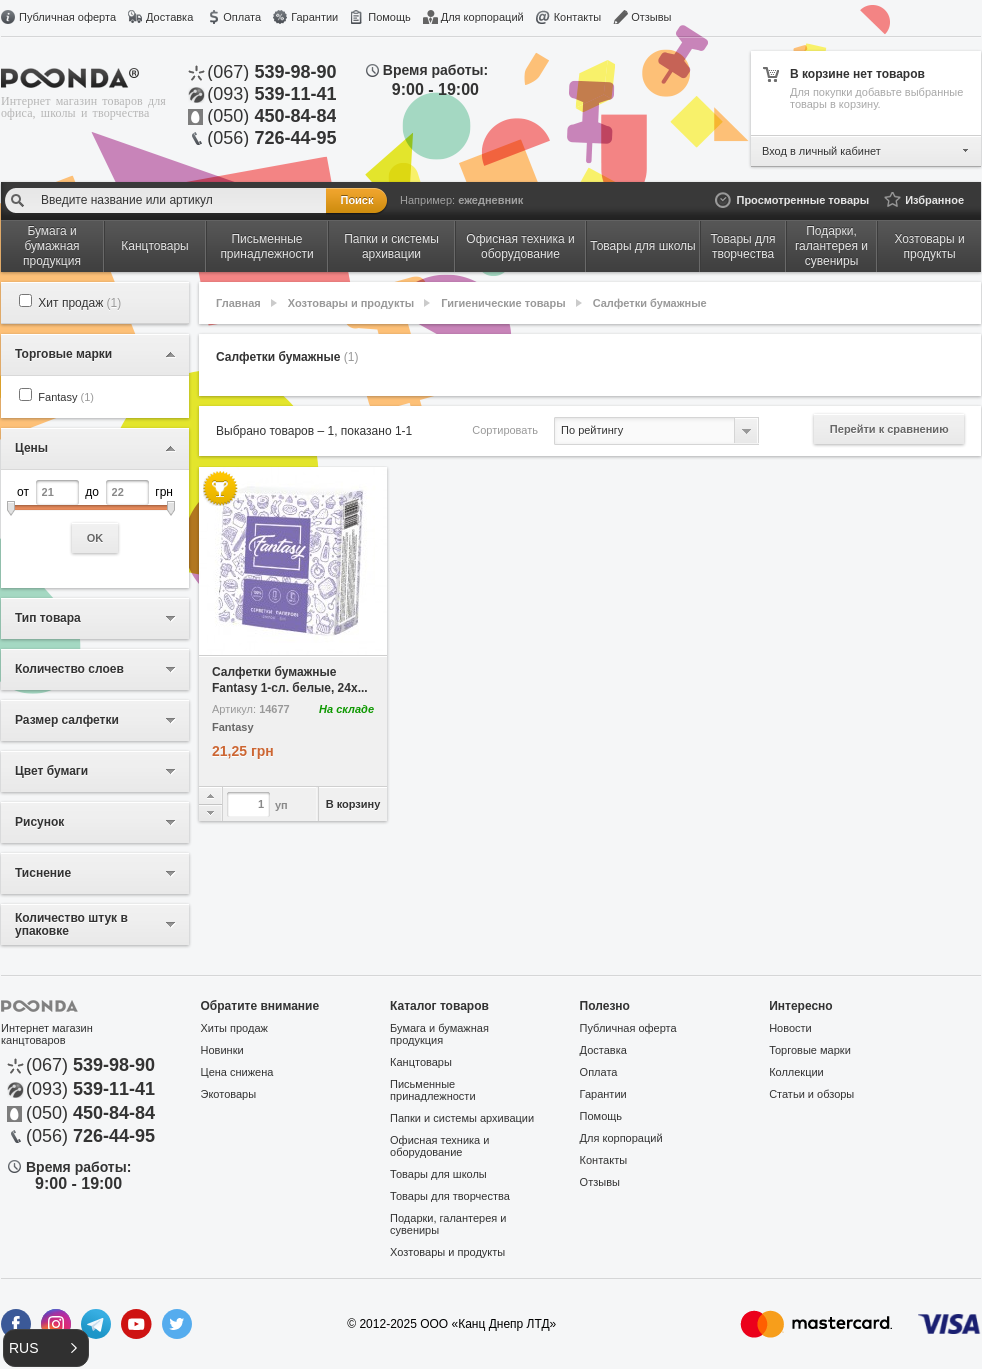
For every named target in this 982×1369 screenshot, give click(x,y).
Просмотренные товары (802, 200)
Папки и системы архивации (462, 1118)
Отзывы (651, 17)
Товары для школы (438, 1174)
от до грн (95, 516)
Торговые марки (810, 1050)
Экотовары (229, 1094)
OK (95, 538)
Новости (790, 1028)
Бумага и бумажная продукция (439, 1034)
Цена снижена (237, 1072)
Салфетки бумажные (650, 303)
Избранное (934, 200)
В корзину (353, 804)
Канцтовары (421, 1062)
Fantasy (66, 397)
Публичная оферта (67, 17)
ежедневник (490, 200)
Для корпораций (482, 17)
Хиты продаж (234, 1028)
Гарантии (314, 17)
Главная (238, 303)
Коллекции (796, 1072)
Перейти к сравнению (889, 429)
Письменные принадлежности (432, 1090)
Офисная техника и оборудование (439, 1146)
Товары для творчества (450, 1196)
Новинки (222, 1050)
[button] (46, 1348)
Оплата (242, 17)
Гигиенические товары (503, 303)
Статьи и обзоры (811, 1094)
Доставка (169, 17)
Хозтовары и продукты (351, 303)
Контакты (578, 17)
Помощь (389, 17)
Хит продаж (79, 303)
